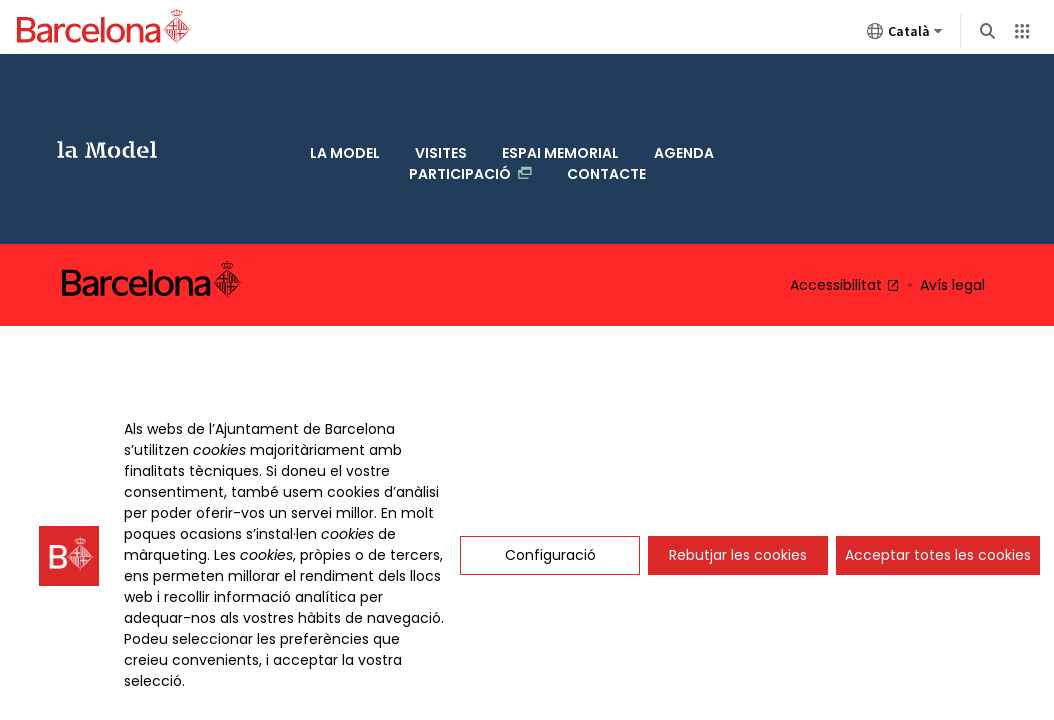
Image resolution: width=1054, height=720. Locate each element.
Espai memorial (560, 94)
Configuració (550, 555)
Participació (470, 114)
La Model (99, 105)
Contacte (606, 115)
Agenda (684, 94)
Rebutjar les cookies (738, 555)
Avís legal (952, 196)
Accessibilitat (845, 195)
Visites (441, 94)
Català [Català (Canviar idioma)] (905, 35)
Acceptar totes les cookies (938, 555)
